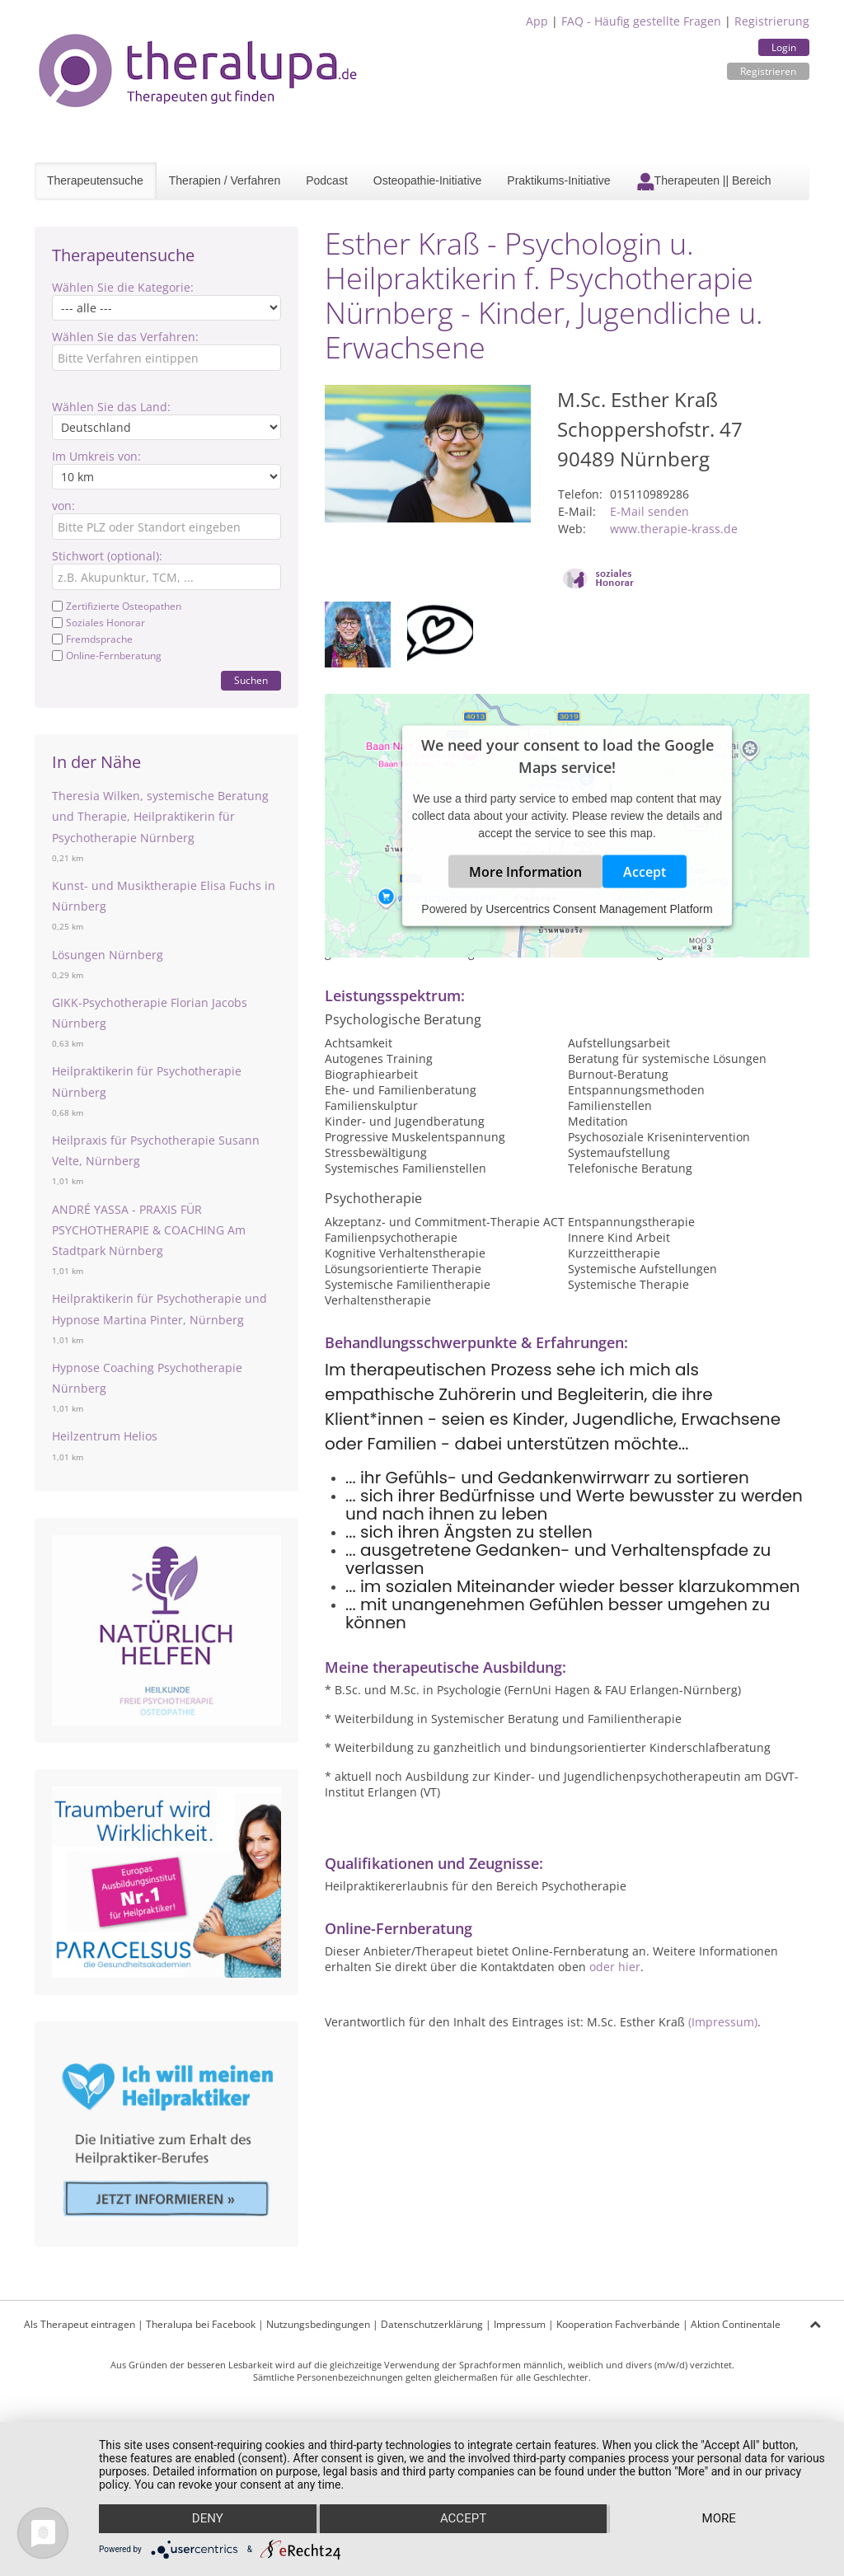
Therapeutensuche (95, 180)
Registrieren (768, 71)
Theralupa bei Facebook (201, 2324)
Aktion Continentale (736, 2324)
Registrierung (771, 21)
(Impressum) (722, 2022)
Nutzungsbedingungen (318, 2324)
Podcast (327, 180)
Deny (207, 2519)
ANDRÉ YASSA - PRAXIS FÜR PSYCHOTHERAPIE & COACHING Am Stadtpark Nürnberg (149, 1229)
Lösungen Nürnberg (107, 954)
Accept (644, 872)
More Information (525, 872)
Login (783, 47)
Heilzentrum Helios (104, 1436)
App (537, 21)
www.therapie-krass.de (674, 528)
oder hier (614, 1966)
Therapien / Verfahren (224, 180)
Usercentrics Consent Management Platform (598, 909)
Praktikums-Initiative (558, 180)
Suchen (251, 680)
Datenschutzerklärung (432, 2324)
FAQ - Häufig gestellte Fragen (641, 21)
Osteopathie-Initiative (427, 180)
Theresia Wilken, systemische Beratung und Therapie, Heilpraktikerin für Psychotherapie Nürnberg (160, 816)
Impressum (520, 2324)
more (719, 2519)
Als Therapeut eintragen (79, 2324)
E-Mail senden (649, 511)
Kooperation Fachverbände (618, 2324)
